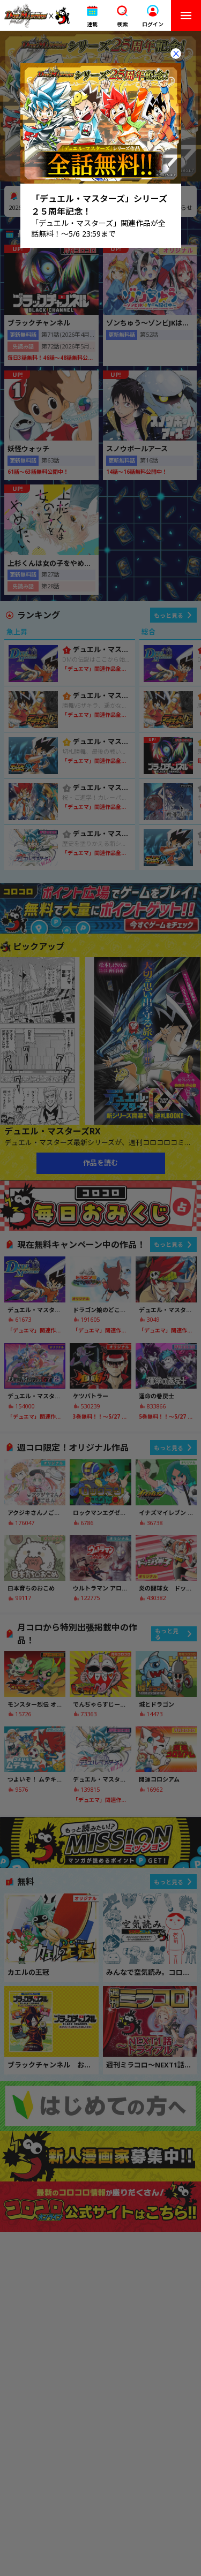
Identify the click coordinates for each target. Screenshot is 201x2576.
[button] (92, 15)
